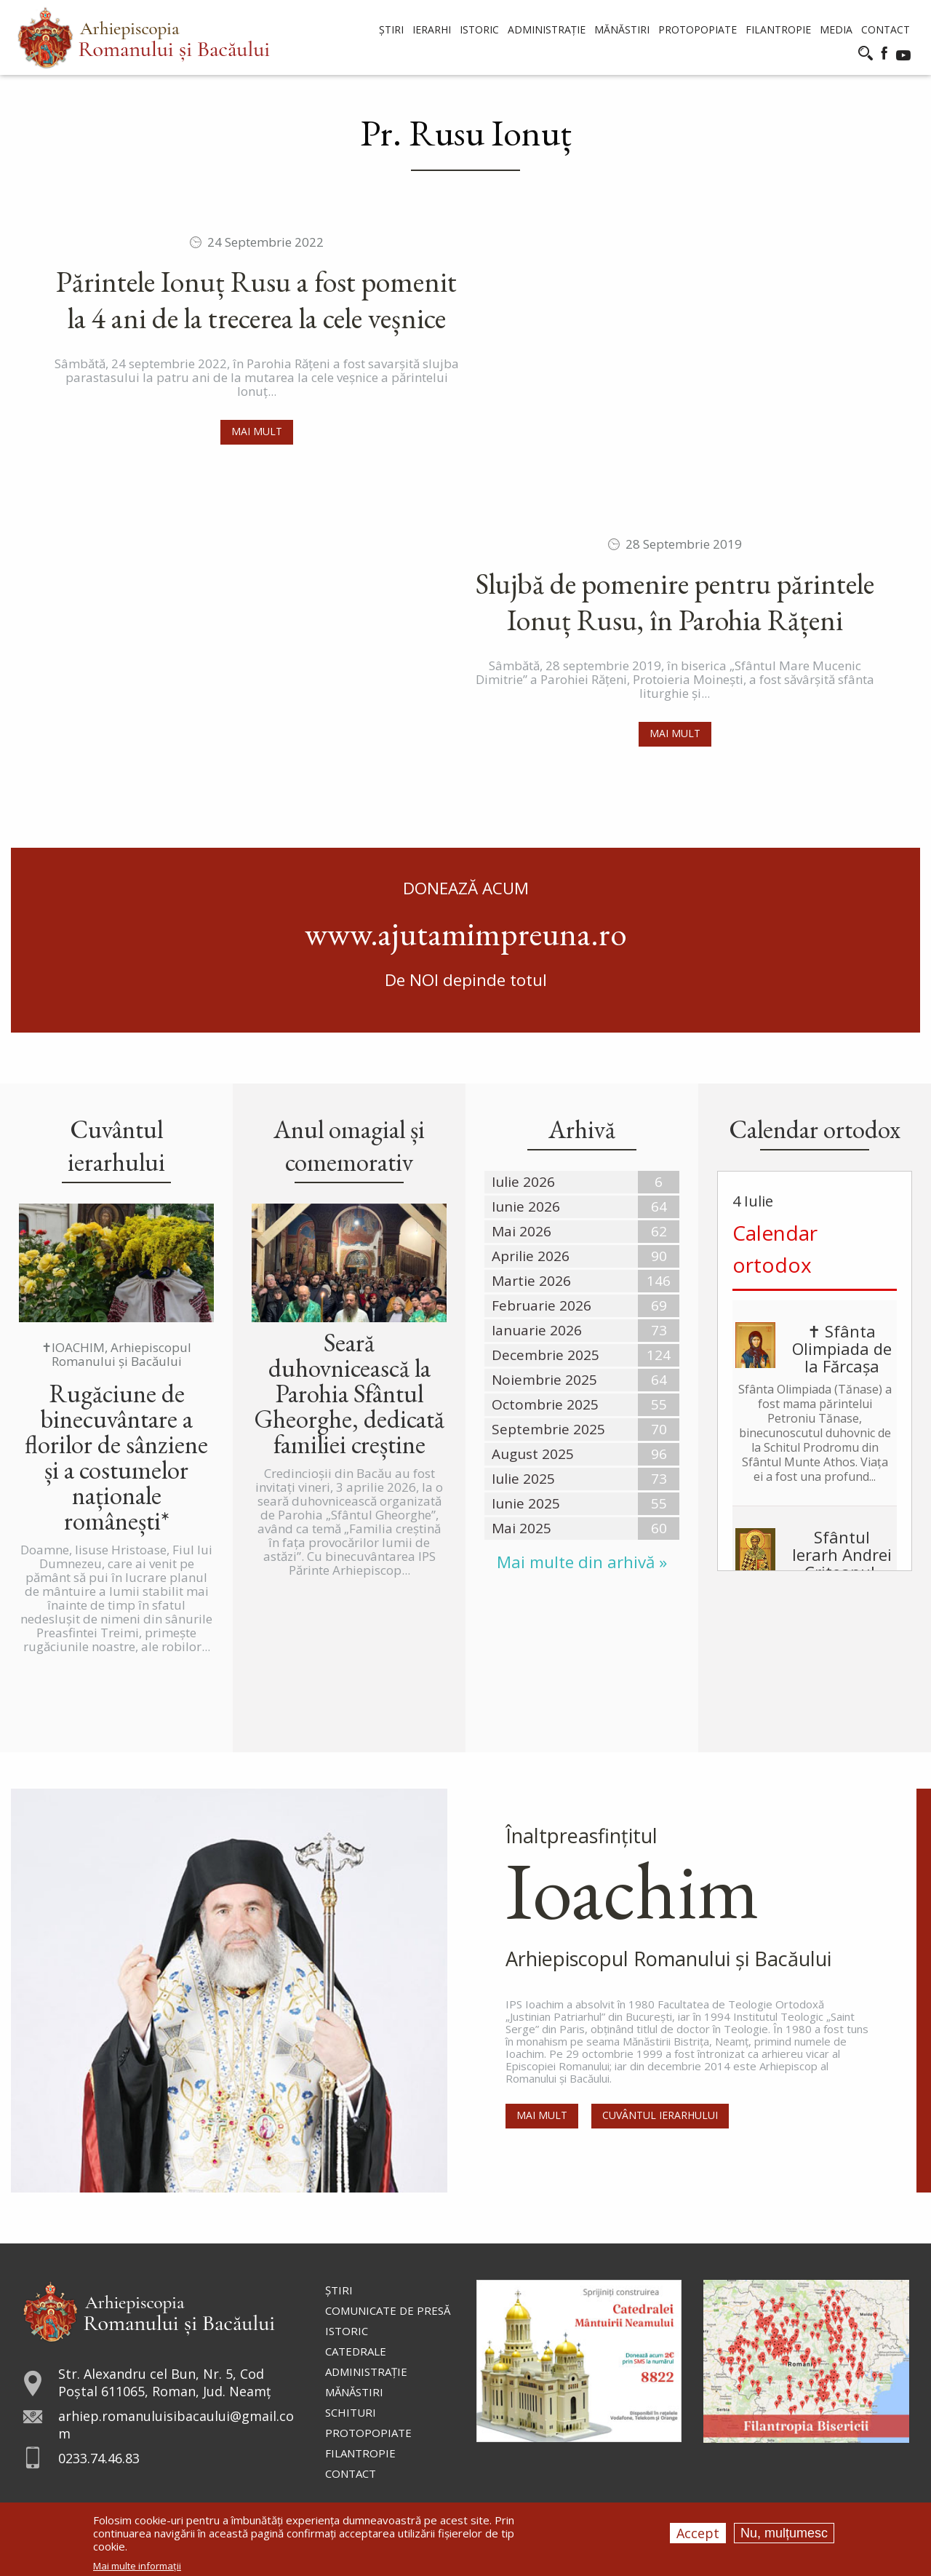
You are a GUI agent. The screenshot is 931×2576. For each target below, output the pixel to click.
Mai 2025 (521, 1528)
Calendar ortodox (775, 1249)
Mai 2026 (521, 1231)
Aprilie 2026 (531, 1256)
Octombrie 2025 (545, 1404)
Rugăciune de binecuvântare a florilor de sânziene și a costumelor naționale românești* (116, 1456)
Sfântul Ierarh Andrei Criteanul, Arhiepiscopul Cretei (815, 1563)
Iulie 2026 (523, 1181)
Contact (350, 2473)
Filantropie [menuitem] (778, 29)
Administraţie (366, 2371)
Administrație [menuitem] (547, 29)
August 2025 (533, 1453)
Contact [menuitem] (885, 29)
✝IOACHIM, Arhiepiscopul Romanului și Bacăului (116, 1354)
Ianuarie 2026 (537, 1330)
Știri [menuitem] (391, 29)
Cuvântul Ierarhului (661, 2118)
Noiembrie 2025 (544, 1379)
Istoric (346, 2330)
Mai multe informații (137, 2566)
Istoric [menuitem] (479, 29)
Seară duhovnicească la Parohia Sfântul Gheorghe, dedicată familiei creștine (349, 1393)
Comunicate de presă (387, 2310)
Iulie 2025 (523, 1478)
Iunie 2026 (526, 1206)
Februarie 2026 (541, 1305)
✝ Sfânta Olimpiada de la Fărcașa (842, 1348)
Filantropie (360, 2453)
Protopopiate (368, 2432)
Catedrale (355, 2351)
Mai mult (256, 431)
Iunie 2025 (526, 1503)
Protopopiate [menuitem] (697, 29)
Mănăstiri (354, 2392)
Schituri (350, 2412)
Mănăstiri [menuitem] (622, 29)
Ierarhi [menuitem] (431, 29)
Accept (697, 2533)
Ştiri (339, 2290)
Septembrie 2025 (548, 1429)
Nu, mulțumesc (784, 2533)
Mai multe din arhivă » (582, 1562)
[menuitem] (144, 37)
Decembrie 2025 (545, 1354)
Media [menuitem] (836, 29)
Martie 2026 (531, 1280)
